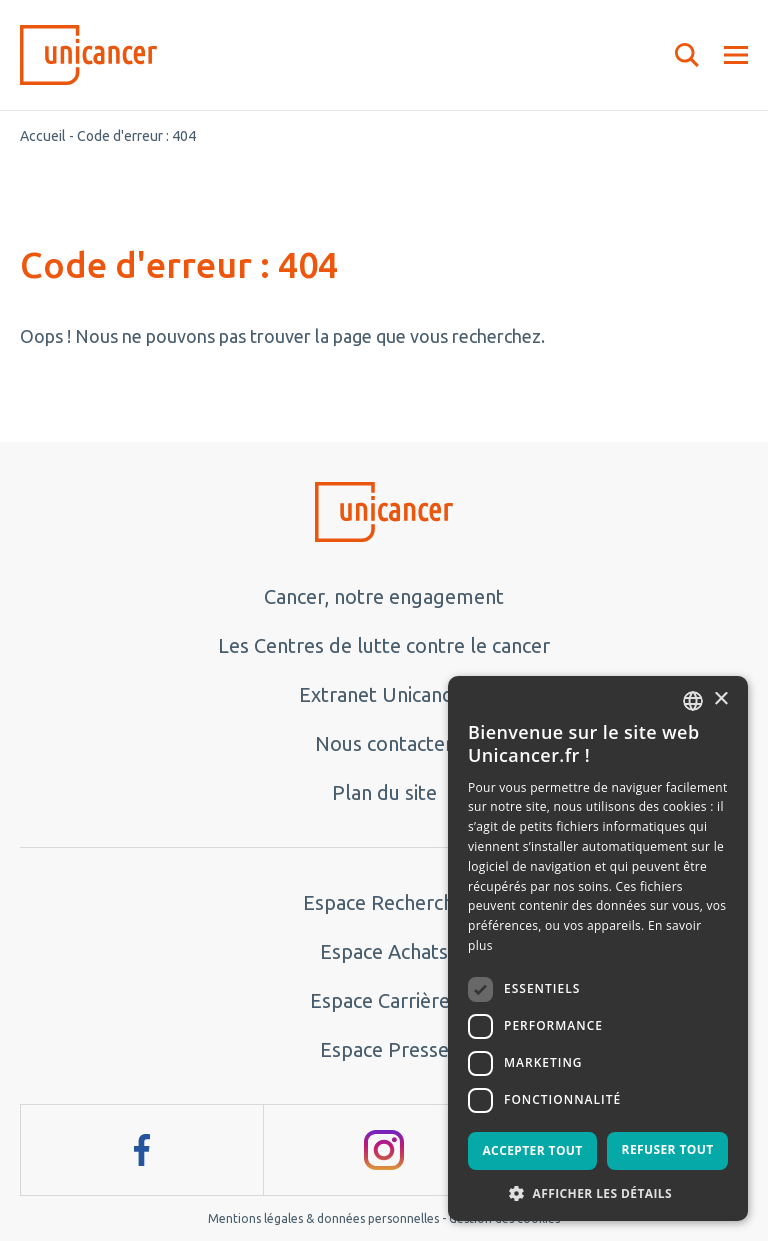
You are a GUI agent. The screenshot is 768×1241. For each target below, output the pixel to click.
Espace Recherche (384, 902)
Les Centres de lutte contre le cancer (384, 645)
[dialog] (598, 948)
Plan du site (384, 792)
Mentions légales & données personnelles (323, 1218)
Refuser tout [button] (668, 1149)
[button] (598, 1192)
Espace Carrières (384, 1000)
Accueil (43, 136)
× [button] (720, 699)
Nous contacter (384, 743)
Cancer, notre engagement (384, 596)
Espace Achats (384, 951)
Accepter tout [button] (532, 1150)
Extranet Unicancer (384, 694)
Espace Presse (384, 1049)
